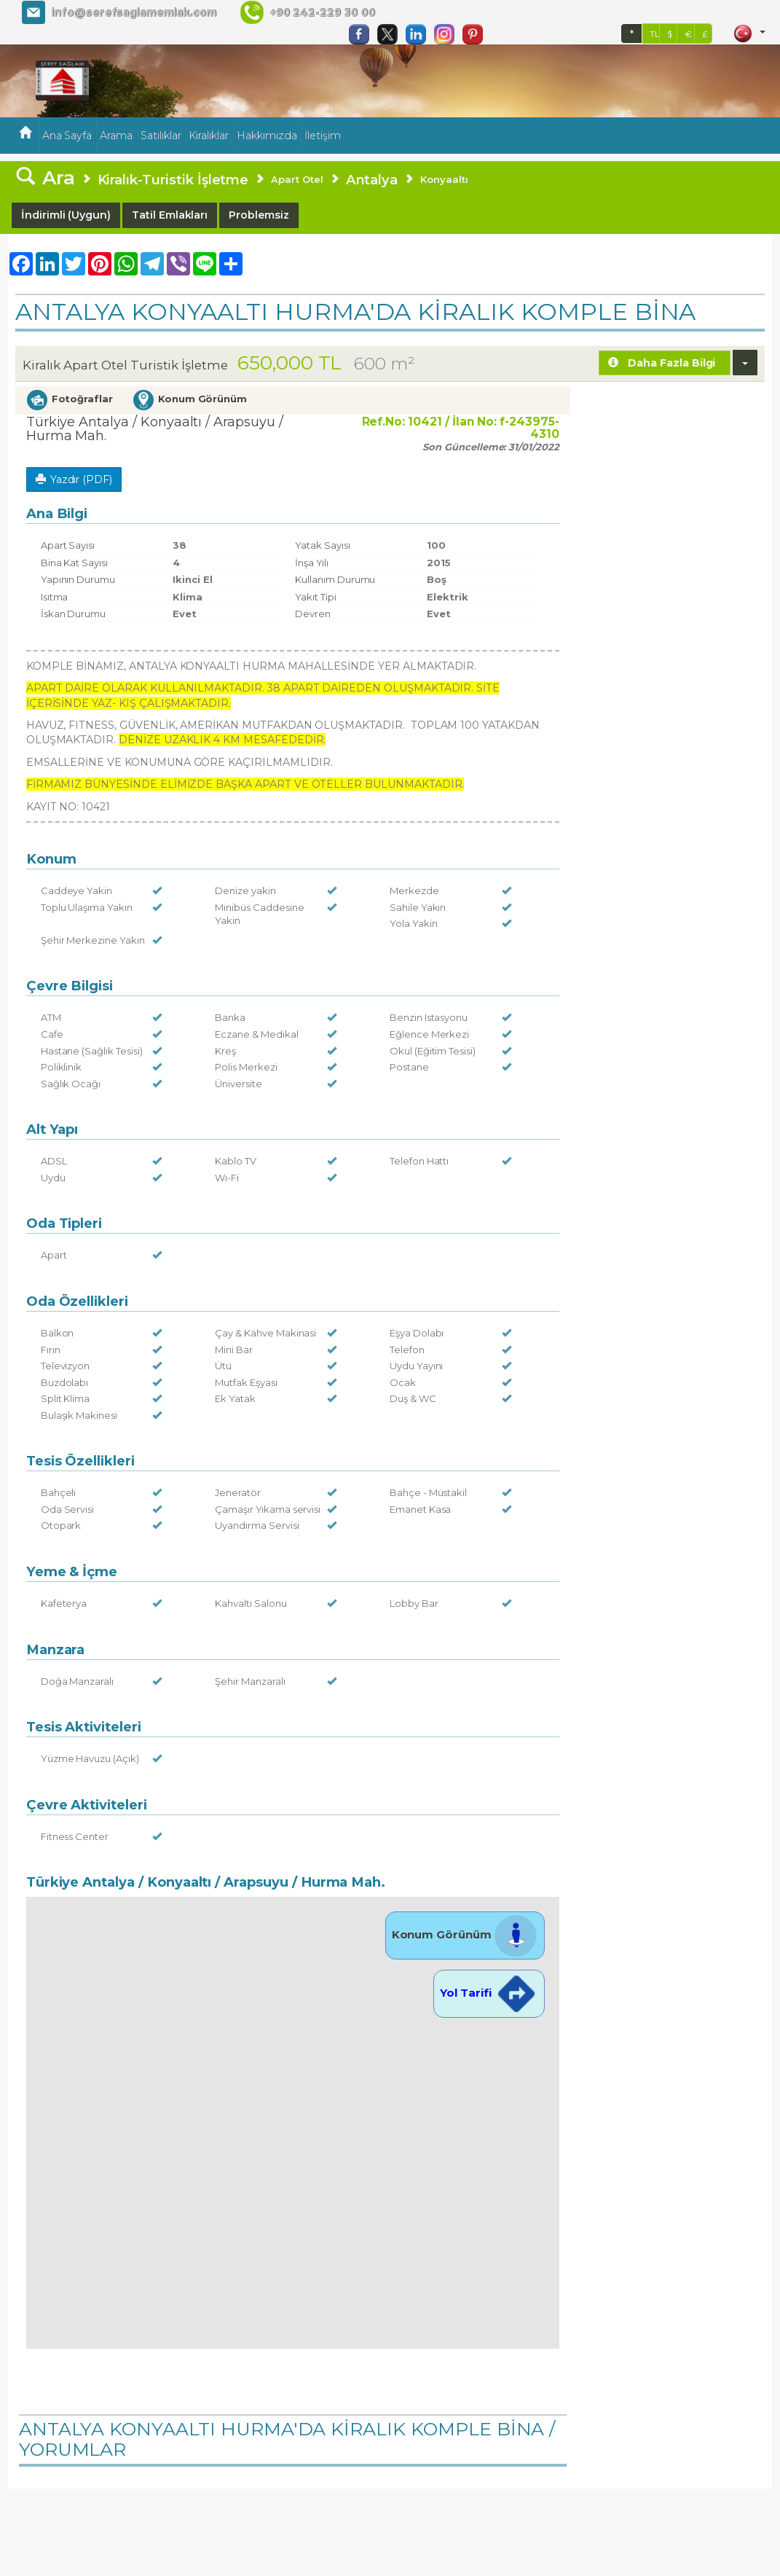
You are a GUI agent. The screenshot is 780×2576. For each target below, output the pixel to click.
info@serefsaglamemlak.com (133, 12)
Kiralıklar (209, 135)
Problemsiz (259, 215)
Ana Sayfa (67, 135)
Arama (116, 135)
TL (655, 33)
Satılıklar (161, 135)
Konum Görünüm (465, 1934)
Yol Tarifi (488, 1993)
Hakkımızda (267, 135)
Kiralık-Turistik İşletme (173, 179)
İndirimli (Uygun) (66, 215)
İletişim (322, 135)
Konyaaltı (444, 179)
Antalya (372, 179)
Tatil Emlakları (170, 215)
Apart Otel (297, 179)
